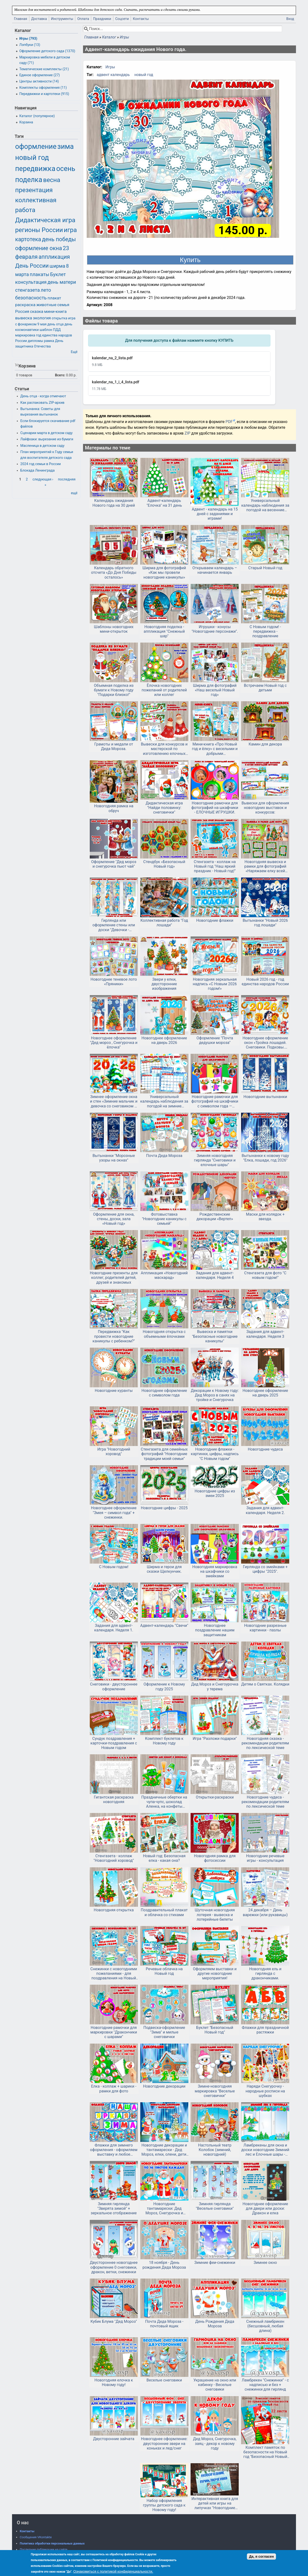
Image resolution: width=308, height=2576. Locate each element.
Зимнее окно (265, 2262)
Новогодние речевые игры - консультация (265, 1858)
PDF (228, 421)
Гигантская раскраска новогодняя (114, 1799)
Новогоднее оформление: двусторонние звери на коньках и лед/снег (164, 2443)
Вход (290, 19)
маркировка (25, 335)
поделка (28, 180)
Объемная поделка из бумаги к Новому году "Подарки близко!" (114, 690)
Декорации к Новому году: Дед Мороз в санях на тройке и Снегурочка (215, 1395)
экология (42, 318)
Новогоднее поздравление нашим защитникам (215, 1630)
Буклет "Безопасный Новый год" (214, 2029)
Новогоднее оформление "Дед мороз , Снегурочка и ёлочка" (113, 1042)
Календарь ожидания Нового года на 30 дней (113, 502)
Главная (20, 19)
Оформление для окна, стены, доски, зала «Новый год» (114, 1219)
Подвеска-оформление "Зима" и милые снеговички (164, 2032)
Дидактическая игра (45, 220)
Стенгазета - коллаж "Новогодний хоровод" (114, 1858)
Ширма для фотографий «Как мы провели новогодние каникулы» (164, 572)
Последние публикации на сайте (43, 2549)
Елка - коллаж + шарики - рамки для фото (113, 2088)
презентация (34, 190)
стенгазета (27, 290)
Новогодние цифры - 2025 (164, 1508)
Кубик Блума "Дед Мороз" (113, 2321)
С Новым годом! (113, 1567)
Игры (124, 37)
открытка (59, 318)
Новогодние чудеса (265, 1449)
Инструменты (62, 19)
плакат (54, 298)
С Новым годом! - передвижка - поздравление (265, 631)
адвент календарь (113, 74)
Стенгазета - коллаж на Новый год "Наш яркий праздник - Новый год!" (215, 866)
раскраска (25, 304)
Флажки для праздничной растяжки (265, 2029)
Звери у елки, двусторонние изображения (164, 984)
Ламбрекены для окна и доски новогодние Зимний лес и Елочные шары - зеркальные (265, 2150)
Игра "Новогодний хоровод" (113, 1451)
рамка (49, 341)
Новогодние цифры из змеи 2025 (215, 1493)
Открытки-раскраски (215, 1797)
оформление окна (38, 248)
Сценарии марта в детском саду (46, 433)
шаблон (45, 330)
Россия (22, 311)
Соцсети (122, 19)
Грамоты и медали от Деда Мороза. (113, 746)
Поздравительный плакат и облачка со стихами (164, 1912)
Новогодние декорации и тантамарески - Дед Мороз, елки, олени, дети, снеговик (164, 2150)
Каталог (109, 37)
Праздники (102, 19)
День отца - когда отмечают (43, 396)
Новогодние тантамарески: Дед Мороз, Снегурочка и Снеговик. (164, 2209)
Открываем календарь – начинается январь (214, 570)
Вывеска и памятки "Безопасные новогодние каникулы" (215, 1336)
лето (46, 290)
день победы (59, 239)
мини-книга (55, 311)
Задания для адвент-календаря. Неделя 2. (265, 1510)
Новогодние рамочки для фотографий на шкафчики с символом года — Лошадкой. (214, 1101)
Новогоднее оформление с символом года (164, 1392)
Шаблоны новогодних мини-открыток (113, 629)
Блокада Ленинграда (37, 470)
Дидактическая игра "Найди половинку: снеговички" (164, 807)
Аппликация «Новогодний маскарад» (164, 1275)
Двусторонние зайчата (113, 2439)
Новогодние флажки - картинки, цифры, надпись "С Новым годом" (215, 1454)
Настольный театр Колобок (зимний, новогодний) (214, 2150)
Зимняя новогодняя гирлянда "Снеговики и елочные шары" (215, 1160)
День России (32, 266)
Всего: (60, 375)
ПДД (57, 330)
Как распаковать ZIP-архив (42, 403)
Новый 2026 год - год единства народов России (265, 981)
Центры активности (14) (39, 81)
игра (70, 230)
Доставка (39, 19)
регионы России (39, 230)
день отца (55, 324)
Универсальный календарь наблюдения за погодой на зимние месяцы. (164, 1101)
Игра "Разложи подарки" (215, 1738)
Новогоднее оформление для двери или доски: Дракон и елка (265, 2208)
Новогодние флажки (214, 920)
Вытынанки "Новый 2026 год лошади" (265, 922)
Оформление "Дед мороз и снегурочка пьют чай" (113, 864)
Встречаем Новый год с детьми (265, 687)
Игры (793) (28, 39)
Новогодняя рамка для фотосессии (215, 1858)
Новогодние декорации (164, 2086)
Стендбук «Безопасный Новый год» (164, 864)
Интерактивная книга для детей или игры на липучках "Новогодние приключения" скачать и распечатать (215, 2503)
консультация (31, 282)
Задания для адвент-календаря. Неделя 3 (265, 1334)
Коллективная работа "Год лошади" (164, 922)
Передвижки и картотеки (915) (44, 94)
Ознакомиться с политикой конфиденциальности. (113, 2571)
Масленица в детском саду (42, 446)
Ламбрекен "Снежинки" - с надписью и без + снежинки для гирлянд (265, 2385)
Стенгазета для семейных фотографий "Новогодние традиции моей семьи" (164, 1454)
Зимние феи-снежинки (214, 2262)
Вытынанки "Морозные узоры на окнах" (113, 1157)
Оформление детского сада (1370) (47, 51)
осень (65, 168)
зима (65, 146)
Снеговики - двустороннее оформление (113, 1686)
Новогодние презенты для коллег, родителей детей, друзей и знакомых (114, 1277)
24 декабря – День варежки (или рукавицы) (265, 1912)
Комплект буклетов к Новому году (164, 1740)
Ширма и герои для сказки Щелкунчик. (164, 1569)
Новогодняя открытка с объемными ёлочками (164, 1334)
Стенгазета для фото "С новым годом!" (265, 1275)
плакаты (39, 274)
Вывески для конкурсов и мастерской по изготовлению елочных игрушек (164, 749)
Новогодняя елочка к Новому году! (114, 2382)
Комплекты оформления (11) (43, 88)
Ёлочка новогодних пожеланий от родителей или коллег (164, 690)
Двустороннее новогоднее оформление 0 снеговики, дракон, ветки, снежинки (114, 2267)
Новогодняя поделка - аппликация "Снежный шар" (164, 631)
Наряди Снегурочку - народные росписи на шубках (265, 2091)
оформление (36, 146)
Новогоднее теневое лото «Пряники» (113, 981)
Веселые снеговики (164, 2380)
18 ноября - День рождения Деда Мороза (164, 2264)
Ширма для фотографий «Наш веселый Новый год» (215, 690)
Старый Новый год (265, 568)
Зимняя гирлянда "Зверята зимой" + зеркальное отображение (114, 2208)
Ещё (74, 352)
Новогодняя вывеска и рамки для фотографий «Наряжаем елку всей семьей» (265, 866)
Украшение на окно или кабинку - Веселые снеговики (214, 2385)
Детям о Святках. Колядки (265, 1684)
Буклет (58, 274)
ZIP (188, 433)
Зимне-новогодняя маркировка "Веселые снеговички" (215, 2091)
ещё (74, 493)
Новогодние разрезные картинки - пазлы (265, 1627)
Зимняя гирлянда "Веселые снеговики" (215, 2206)
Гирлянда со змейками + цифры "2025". (265, 1569)
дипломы (35, 341)
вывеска (23, 318)
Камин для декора (265, 744)
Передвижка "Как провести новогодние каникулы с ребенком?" (114, 1336)
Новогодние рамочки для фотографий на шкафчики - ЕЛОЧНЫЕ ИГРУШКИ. (214, 807)
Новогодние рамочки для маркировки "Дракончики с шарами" (113, 2032)
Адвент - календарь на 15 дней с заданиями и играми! (215, 514)
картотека (28, 239)
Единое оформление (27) (39, 75)
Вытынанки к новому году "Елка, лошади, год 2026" (265, 1157)
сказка (36, 311)
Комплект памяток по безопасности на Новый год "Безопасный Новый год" (265, 2452)
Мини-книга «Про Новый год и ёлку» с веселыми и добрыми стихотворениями (214, 749)
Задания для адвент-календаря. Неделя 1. (113, 1627)
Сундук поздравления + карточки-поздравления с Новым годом (113, 1743)
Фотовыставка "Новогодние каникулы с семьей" (164, 1219)
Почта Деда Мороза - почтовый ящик (164, 2323)
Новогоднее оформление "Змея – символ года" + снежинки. (113, 1512)
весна (51, 179)
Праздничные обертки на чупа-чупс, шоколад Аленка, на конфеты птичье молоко (164, 1802)
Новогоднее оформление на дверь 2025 (265, 1392)
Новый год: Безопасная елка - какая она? (164, 1858)
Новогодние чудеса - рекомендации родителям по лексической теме (265, 1802)
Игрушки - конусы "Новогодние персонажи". (215, 629)
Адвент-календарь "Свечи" (164, 1625)
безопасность (31, 298)
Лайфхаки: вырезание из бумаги (46, 439)
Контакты (141, 19)
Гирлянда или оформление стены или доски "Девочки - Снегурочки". (113, 925)
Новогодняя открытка (114, 1910)
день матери (61, 282)
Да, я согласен (261, 2556)
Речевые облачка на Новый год (164, 1971)
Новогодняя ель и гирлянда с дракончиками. (265, 1973)
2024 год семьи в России (40, 464)
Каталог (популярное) (37, 116)
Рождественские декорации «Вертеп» (215, 1216)
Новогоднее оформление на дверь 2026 (164, 1040)
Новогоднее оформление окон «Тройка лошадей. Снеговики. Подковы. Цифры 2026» (265, 1043)
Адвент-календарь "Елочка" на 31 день (164, 502)
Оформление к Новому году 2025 (164, 1686)
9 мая (41, 324)
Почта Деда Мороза (164, 1155)
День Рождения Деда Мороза (214, 2323)
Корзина (26, 122)
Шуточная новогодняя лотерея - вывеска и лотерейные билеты (215, 1914)
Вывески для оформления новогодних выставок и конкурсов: (265, 807)
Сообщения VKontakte (36, 2537)
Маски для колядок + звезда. (265, 1216)
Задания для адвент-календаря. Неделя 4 (215, 1275)
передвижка (35, 168)
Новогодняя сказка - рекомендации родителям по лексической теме (265, 1743)
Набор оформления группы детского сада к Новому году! (164, 2505)
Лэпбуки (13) (29, 45)
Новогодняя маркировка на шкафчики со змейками (214, 1571)
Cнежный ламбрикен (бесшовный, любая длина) (265, 2326)
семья (63, 304)
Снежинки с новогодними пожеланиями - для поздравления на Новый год (113, 1974)
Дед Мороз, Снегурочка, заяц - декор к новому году (214, 2443)
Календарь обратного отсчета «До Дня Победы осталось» (113, 572)
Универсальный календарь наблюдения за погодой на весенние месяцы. (265, 505)
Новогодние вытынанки (265, 1096)
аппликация (54, 257)
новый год (143, 74)
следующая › (42, 479)
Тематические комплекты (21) (44, 69)
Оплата (83, 19)
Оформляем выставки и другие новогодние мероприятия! (215, 1973)
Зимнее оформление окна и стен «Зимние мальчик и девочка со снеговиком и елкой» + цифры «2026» (113, 1101)
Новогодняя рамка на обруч (113, 808)
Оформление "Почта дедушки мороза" (215, 1040)
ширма (57, 266)
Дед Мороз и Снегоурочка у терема (214, 1686)
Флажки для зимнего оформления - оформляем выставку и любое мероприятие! (113, 2150)
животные (46, 304)
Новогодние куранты (114, 1390)
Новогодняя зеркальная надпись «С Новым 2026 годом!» (215, 984)
